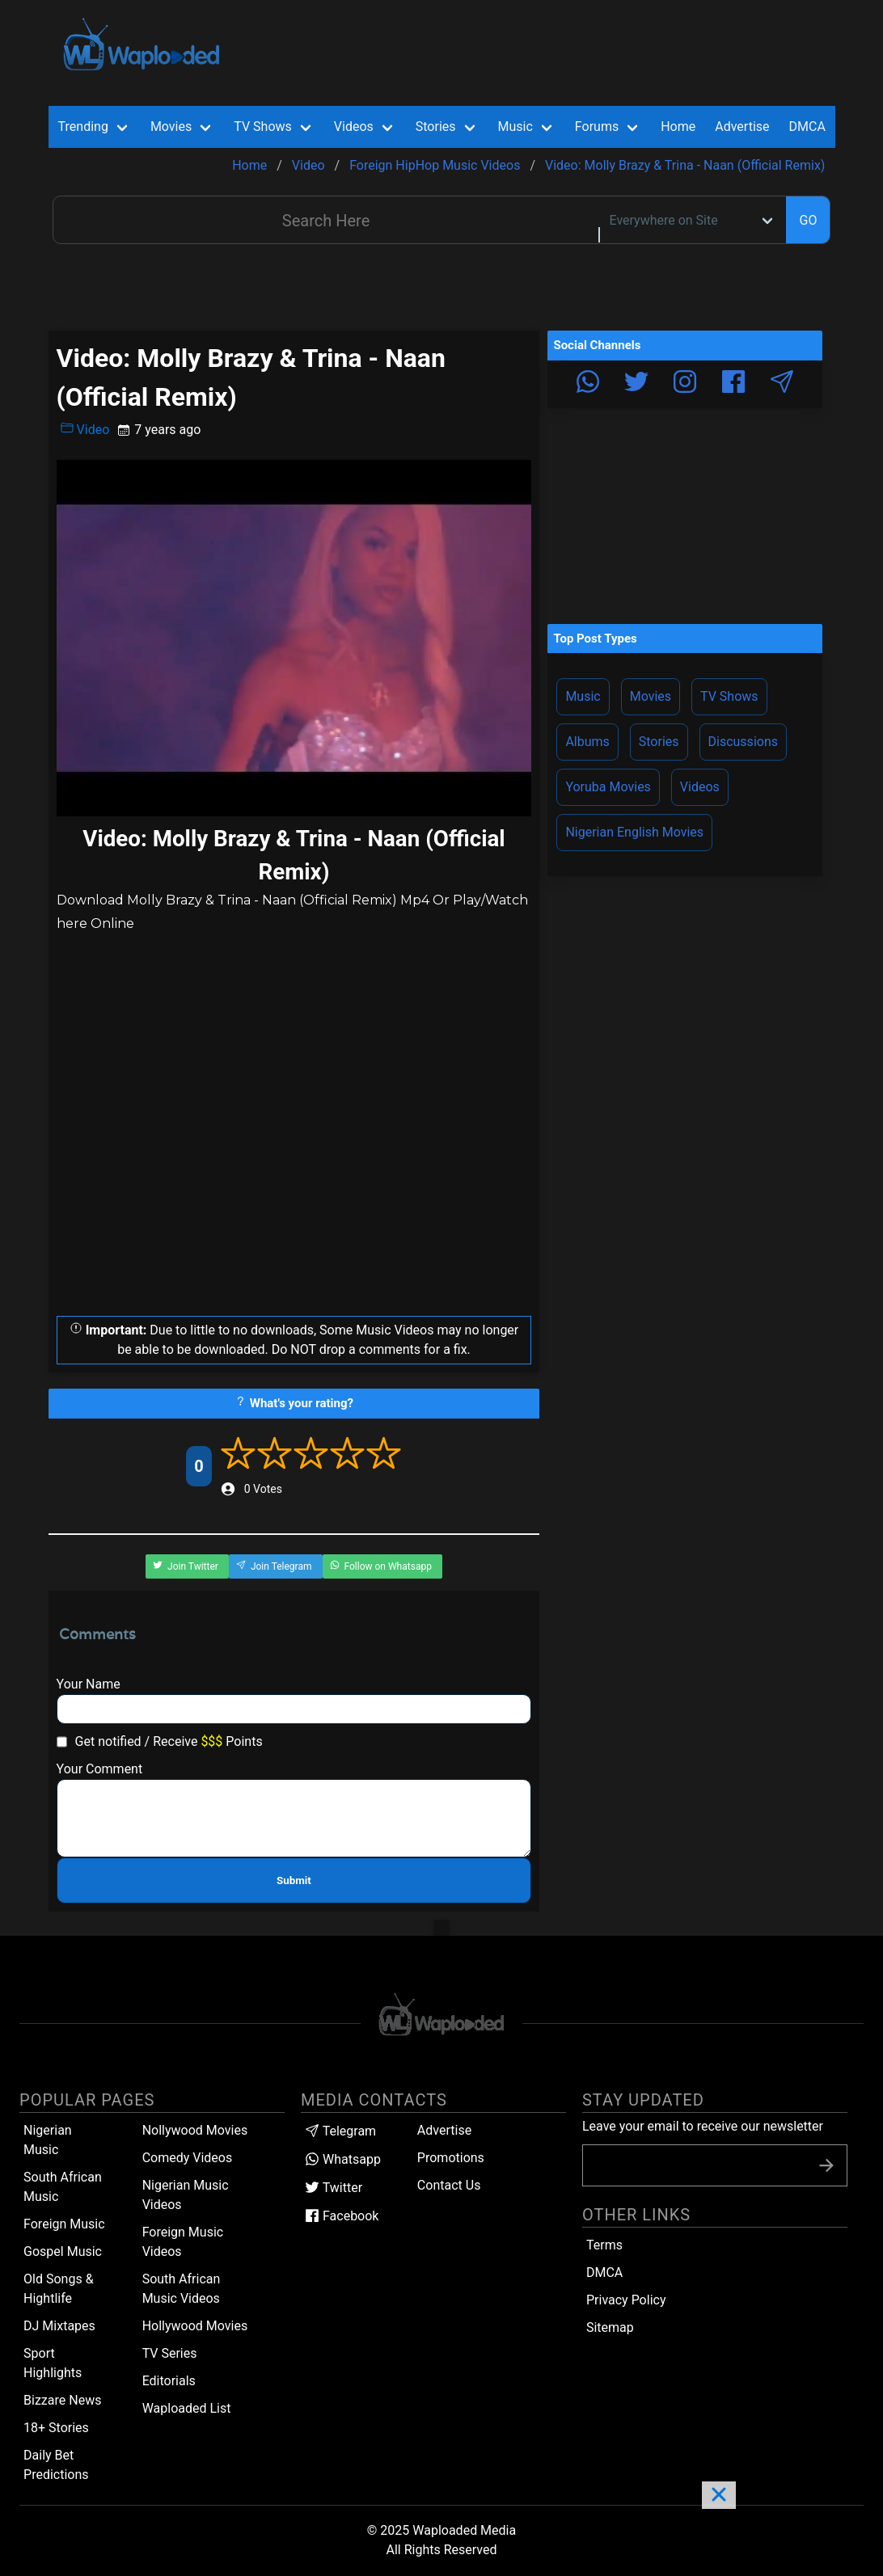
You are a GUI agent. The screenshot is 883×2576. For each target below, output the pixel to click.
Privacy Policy (626, 2300)
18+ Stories (56, 2427)
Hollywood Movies (195, 2326)
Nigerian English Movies (634, 832)
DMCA (807, 126)
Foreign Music (64, 2224)
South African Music (62, 2186)
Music (582, 696)
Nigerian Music (47, 2140)
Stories (659, 741)
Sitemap (610, 2327)
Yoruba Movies (607, 787)
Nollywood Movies (195, 2130)
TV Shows (729, 696)
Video (85, 429)
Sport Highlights (52, 2363)
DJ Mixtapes (59, 2326)
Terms (604, 2245)
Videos (700, 787)
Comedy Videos (187, 2157)
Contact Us (449, 2185)
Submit (294, 1880)
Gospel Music (62, 2251)
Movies (650, 696)
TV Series (169, 2353)
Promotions (450, 2157)
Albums (587, 741)
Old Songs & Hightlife (58, 2288)
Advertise (444, 2130)
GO (808, 220)
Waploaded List (186, 2408)
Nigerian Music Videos (185, 2195)
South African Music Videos (181, 2288)
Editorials (169, 2380)
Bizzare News (62, 2400)
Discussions (743, 741)
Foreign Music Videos (183, 2241)
